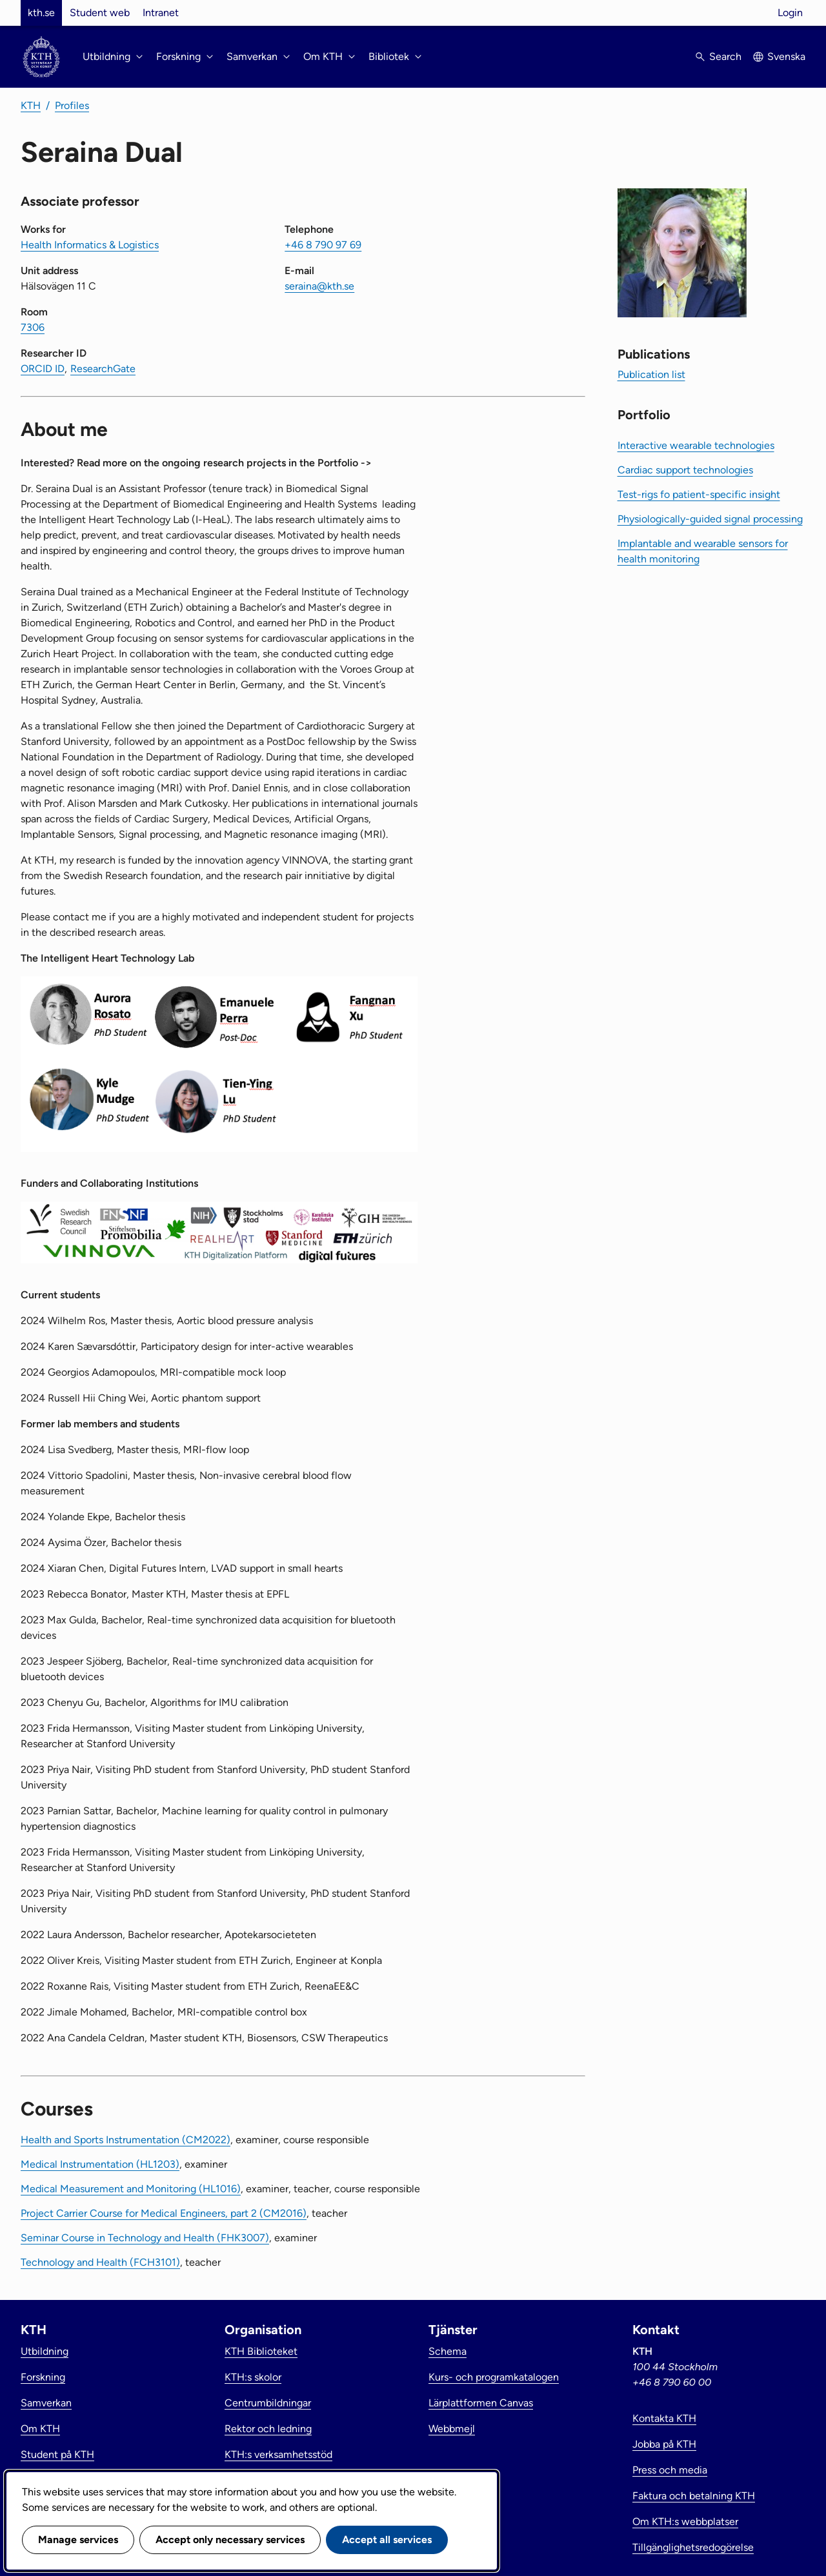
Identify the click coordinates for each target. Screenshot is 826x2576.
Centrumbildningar (268, 2403)
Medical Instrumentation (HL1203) (100, 2164)
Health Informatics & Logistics (90, 245)
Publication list (651, 374)
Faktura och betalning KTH (693, 2496)
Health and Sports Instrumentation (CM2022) (125, 2140)
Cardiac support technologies (685, 470)
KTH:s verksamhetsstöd (278, 2454)
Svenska (786, 56)
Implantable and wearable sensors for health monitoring (703, 551)
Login (790, 12)
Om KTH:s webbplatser (685, 2521)
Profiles (72, 105)
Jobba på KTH (664, 2444)
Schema (447, 2351)
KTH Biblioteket (261, 2351)
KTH (31, 105)
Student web (100, 12)
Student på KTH (57, 2454)
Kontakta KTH (664, 2418)
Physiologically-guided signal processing (710, 519)
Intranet (161, 12)
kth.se (41, 12)
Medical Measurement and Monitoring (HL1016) (131, 2189)
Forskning (43, 2377)
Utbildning (44, 2351)
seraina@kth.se (319, 286)
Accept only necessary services (230, 2539)
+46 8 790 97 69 (323, 245)
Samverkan (46, 2403)
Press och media (669, 2470)
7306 (33, 327)
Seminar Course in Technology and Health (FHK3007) (145, 2238)
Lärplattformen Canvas (480, 2403)
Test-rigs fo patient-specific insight (699, 494)
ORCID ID (43, 368)
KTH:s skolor (253, 2377)
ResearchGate (103, 368)
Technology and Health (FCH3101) (100, 2262)
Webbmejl (451, 2428)
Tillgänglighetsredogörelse (693, 2547)
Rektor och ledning (268, 2428)
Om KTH (40, 2428)
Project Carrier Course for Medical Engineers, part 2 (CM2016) (164, 2213)
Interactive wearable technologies (696, 445)
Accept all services (387, 2539)
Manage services (78, 2539)
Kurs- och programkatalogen (493, 2377)
